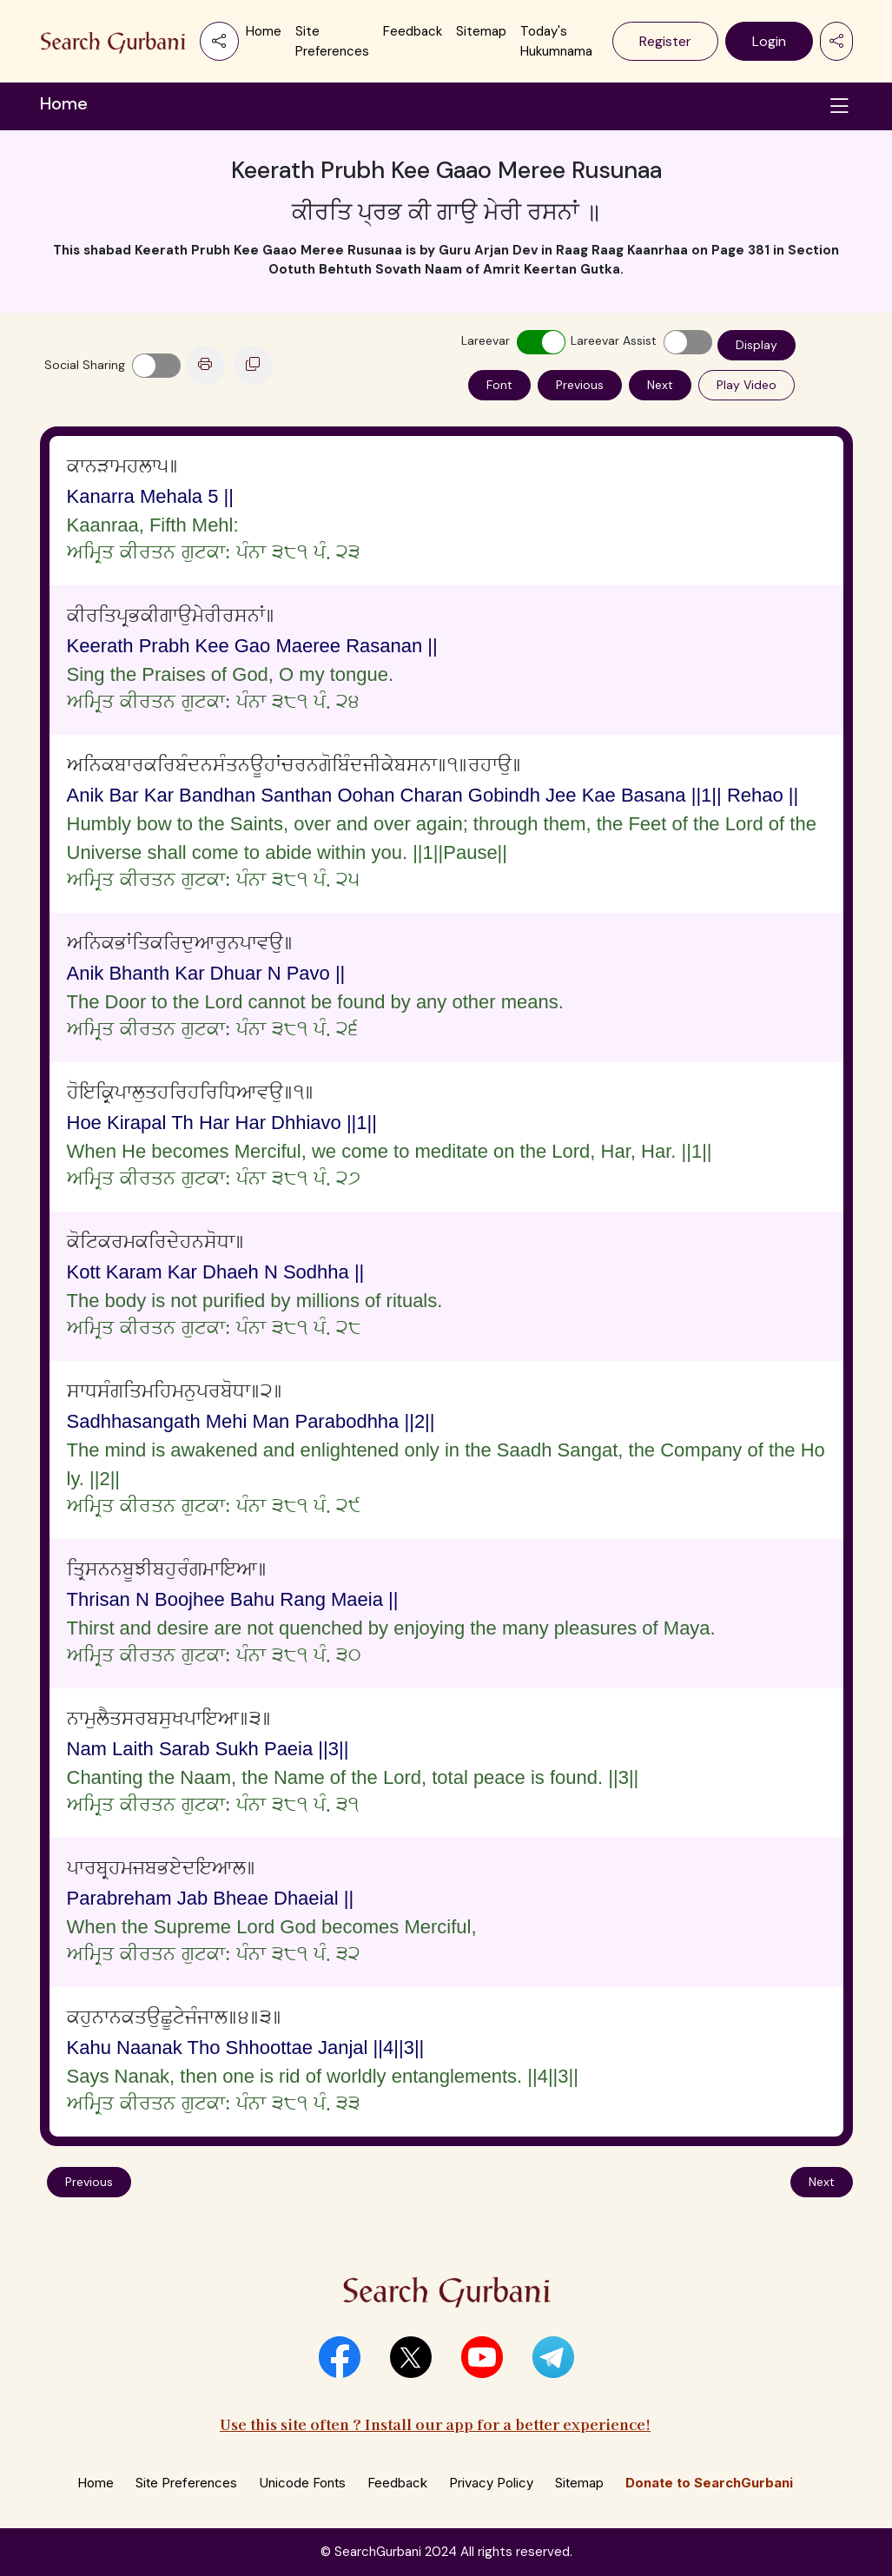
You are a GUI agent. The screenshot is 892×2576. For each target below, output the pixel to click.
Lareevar (485, 340)
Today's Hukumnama (556, 41)
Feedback (412, 31)
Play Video (746, 385)
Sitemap (481, 31)
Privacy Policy (491, 2482)
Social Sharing (84, 365)
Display (756, 345)
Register (665, 41)
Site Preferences (332, 41)
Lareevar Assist (614, 340)
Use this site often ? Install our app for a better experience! (435, 2423)
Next (660, 385)
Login (769, 41)
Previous (580, 385)
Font (499, 385)
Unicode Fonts (302, 2482)
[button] (339, 2357)
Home (263, 31)
